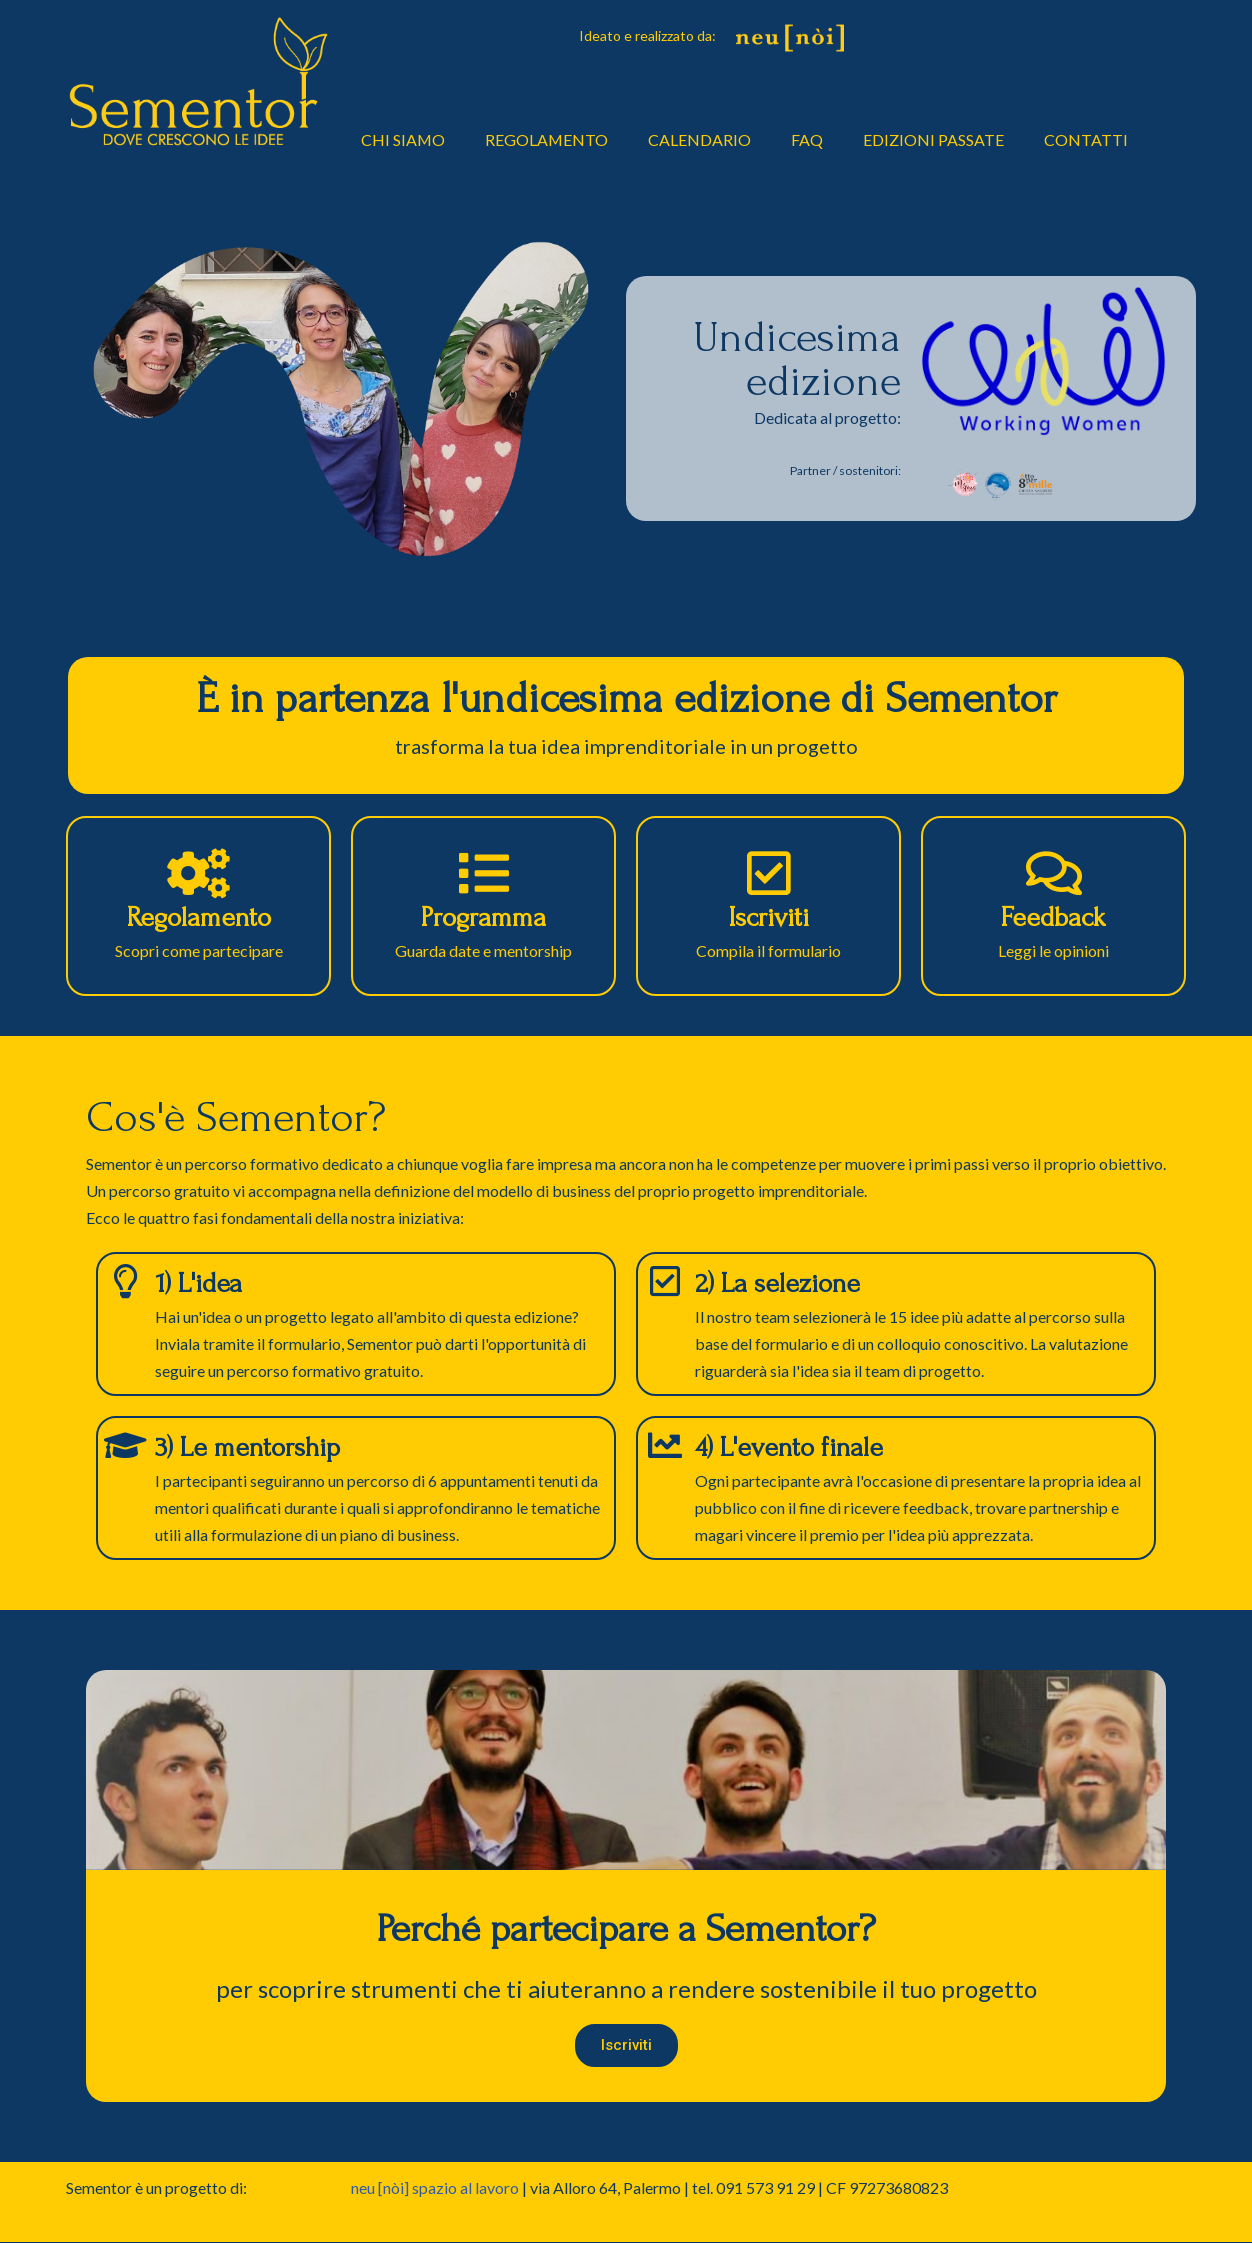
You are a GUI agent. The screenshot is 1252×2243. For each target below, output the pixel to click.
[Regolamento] (199, 873)
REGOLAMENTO (548, 139)
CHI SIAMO (403, 139)
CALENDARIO (701, 139)
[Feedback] (1054, 873)
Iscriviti (769, 917)
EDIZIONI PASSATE (935, 139)
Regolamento (199, 917)
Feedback (1053, 917)
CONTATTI (1088, 139)
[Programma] (484, 873)
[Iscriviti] (769, 873)
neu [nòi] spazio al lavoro (435, 2188)
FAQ (809, 139)
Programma (483, 917)
